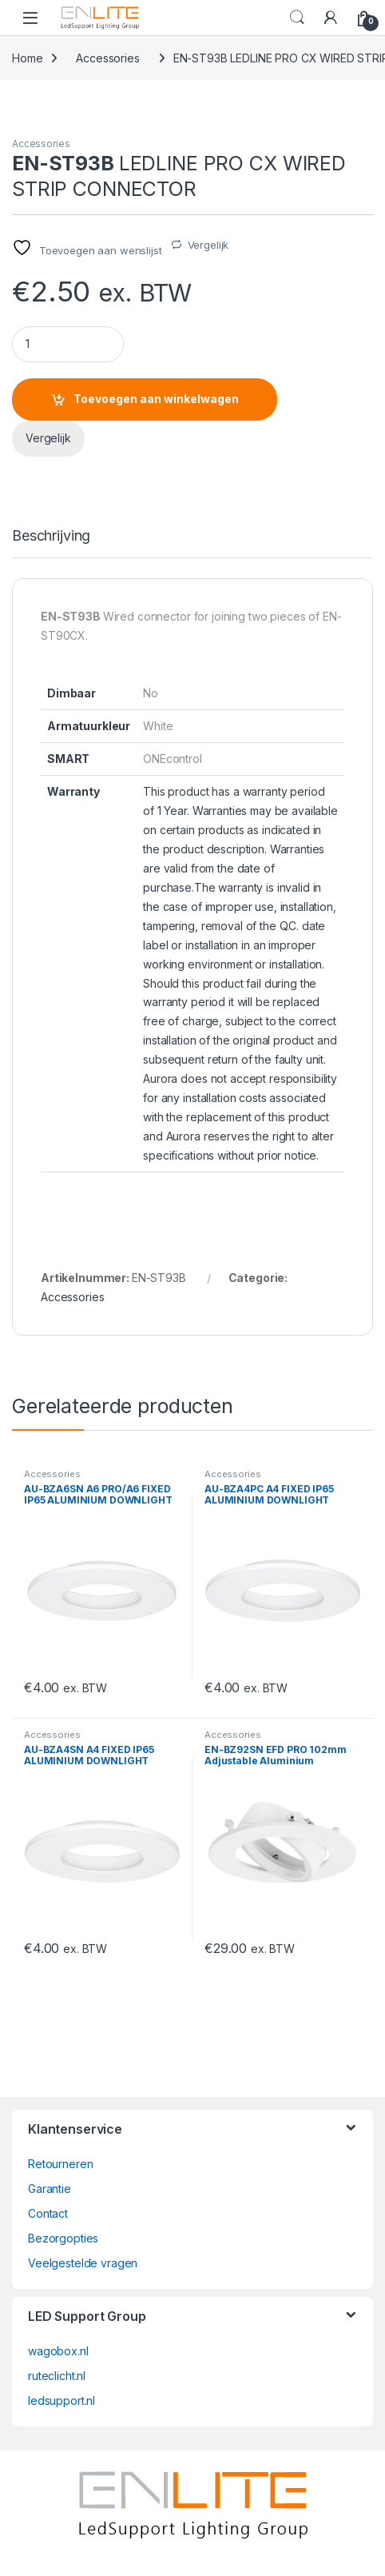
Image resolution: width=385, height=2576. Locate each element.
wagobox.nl (58, 2351)
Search (297, 17)
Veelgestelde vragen (82, 2263)
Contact (48, 2213)
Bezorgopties (63, 2238)
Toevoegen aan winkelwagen (156, 398)
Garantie (49, 2188)
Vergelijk (208, 244)
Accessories (107, 58)
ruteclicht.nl (56, 2375)
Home (27, 58)
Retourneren (60, 2164)
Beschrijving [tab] (51, 536)
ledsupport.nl (61, 2400)
